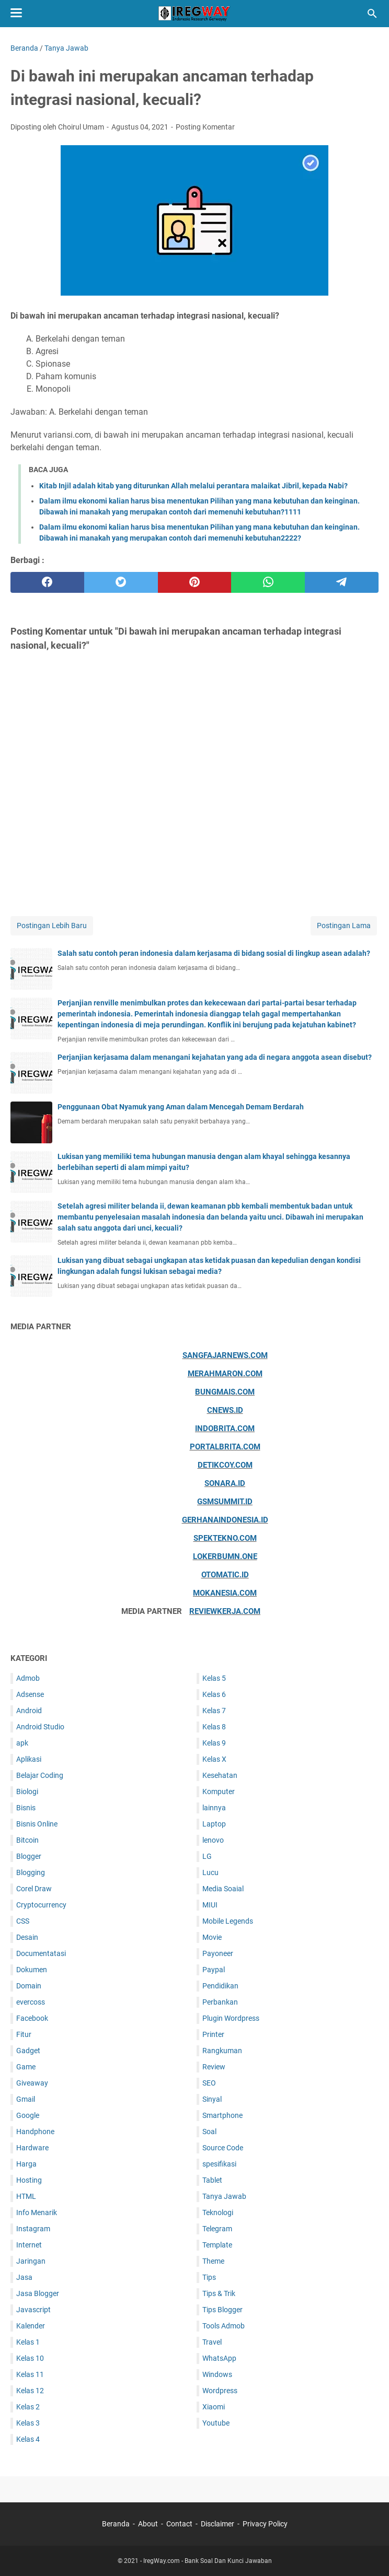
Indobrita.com (225, 1428)
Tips (209, 2277)
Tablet (212, 2180)
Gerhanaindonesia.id (225, 1520)
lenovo (213, 1840)
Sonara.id (224, 1483)
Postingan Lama (344, 925)
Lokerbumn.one (225, 1556)
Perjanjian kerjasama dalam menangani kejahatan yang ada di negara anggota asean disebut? (215, 1057)
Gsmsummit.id (225, 1501)
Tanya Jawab (224, 2196)
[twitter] (121, 582)
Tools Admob (223, 2326)
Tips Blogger (222, 2309)
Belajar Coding (39, 1775)
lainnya (214, 1808)
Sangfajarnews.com (225, 1355)
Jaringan (30, 2261)
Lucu (210, 1872)
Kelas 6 (214, 1694)
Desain (27, 1937)
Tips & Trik (218, 2293)
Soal (209, 2131)
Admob (28, 1678)
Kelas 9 (214, 1743)
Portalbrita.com (225, 1446)
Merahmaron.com (225, 1373)
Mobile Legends (227, 1921)
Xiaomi (213, 2407)
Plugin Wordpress (230, 2018)
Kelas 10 (30, 2358)
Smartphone (222, 2115)
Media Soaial (223, 1888)
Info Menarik (36, 2212)
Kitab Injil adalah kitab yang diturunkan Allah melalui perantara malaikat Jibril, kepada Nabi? (193, 486)
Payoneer (217, 1953)
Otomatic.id (225, 1574)
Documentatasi (41, 1953)
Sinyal (212, 2099)
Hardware (32, 2148)
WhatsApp (219, 2358)
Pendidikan (220, 1986)
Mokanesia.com (225, 1593)
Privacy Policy (265, 2524)
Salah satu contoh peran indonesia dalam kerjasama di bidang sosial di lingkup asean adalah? (214, 953)
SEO (209, 2083)
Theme (213, 2261)
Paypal (213, 1969)
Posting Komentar (205, 127)
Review (213, 2067)
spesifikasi (219, 2164)
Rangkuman (222, 2050)
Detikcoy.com (225, 1465)
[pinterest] (195, 582)
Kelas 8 (214, 1727)
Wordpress (219, 2390)
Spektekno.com (225, 1538)
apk (22, 1743)
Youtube (216, 2423)
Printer (213, 2034)
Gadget (28, 2050)
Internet (29, 2245)
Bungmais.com (225, 1392)
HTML (26, 2196)
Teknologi (217, 2212)
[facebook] (47, 582)
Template (217, 2245)
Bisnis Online (37, 1824)
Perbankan (220, 2002)
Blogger (28, 1856)
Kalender (30, 2326)
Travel (212, 2342)
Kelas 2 (28, 2407)
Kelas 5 (214, 1678)
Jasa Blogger (37, 2293)
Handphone (35, 2131)
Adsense (30, 1694)
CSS (22, 1921)
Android (29, 1710)
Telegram (217, 2228)
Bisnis (26, 1808)
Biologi (27, 1791)
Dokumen (31, 1969)
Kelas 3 (28, 2423)
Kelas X (214, 1759)
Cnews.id (225, 1410)
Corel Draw (34, 1888)
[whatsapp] (268, 582)
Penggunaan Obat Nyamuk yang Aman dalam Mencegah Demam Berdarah (181, 1107)
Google (27, 2115)
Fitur (23, 2034)
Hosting (29, 2180)
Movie (212, 1937)
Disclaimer (217, 2524)
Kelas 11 (30, 2374)
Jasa (24, 2277)
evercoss (30, 2002)
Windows (217, 2374)
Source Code (222, 2148)
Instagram (33, 2228)
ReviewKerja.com (224, 1611)
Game (26, 2067)
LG (207, 1856)
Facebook (32, 2018)
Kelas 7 (214, 1710)
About (148, 2524)
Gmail (25, 2099)
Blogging (30, 1872)
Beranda (116, 2524)
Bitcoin (27, 1840)
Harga (26, 2164)
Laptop (214, 1824)
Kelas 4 (28, 2439)
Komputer (218, 1791)
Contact (179, 2524)
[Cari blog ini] (372, 13)
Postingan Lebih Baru (52, 925)
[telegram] (342, 582)
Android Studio (40, 1727)
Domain (28, 1986)
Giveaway (32, 2083)
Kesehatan (219, 1775)
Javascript (33, 2309)
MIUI (210, 1905)
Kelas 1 (28, 2342)
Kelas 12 (30, 2390)
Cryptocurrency (41, 1905)
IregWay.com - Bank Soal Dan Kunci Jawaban (207, 2561)
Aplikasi (28, 1759)
